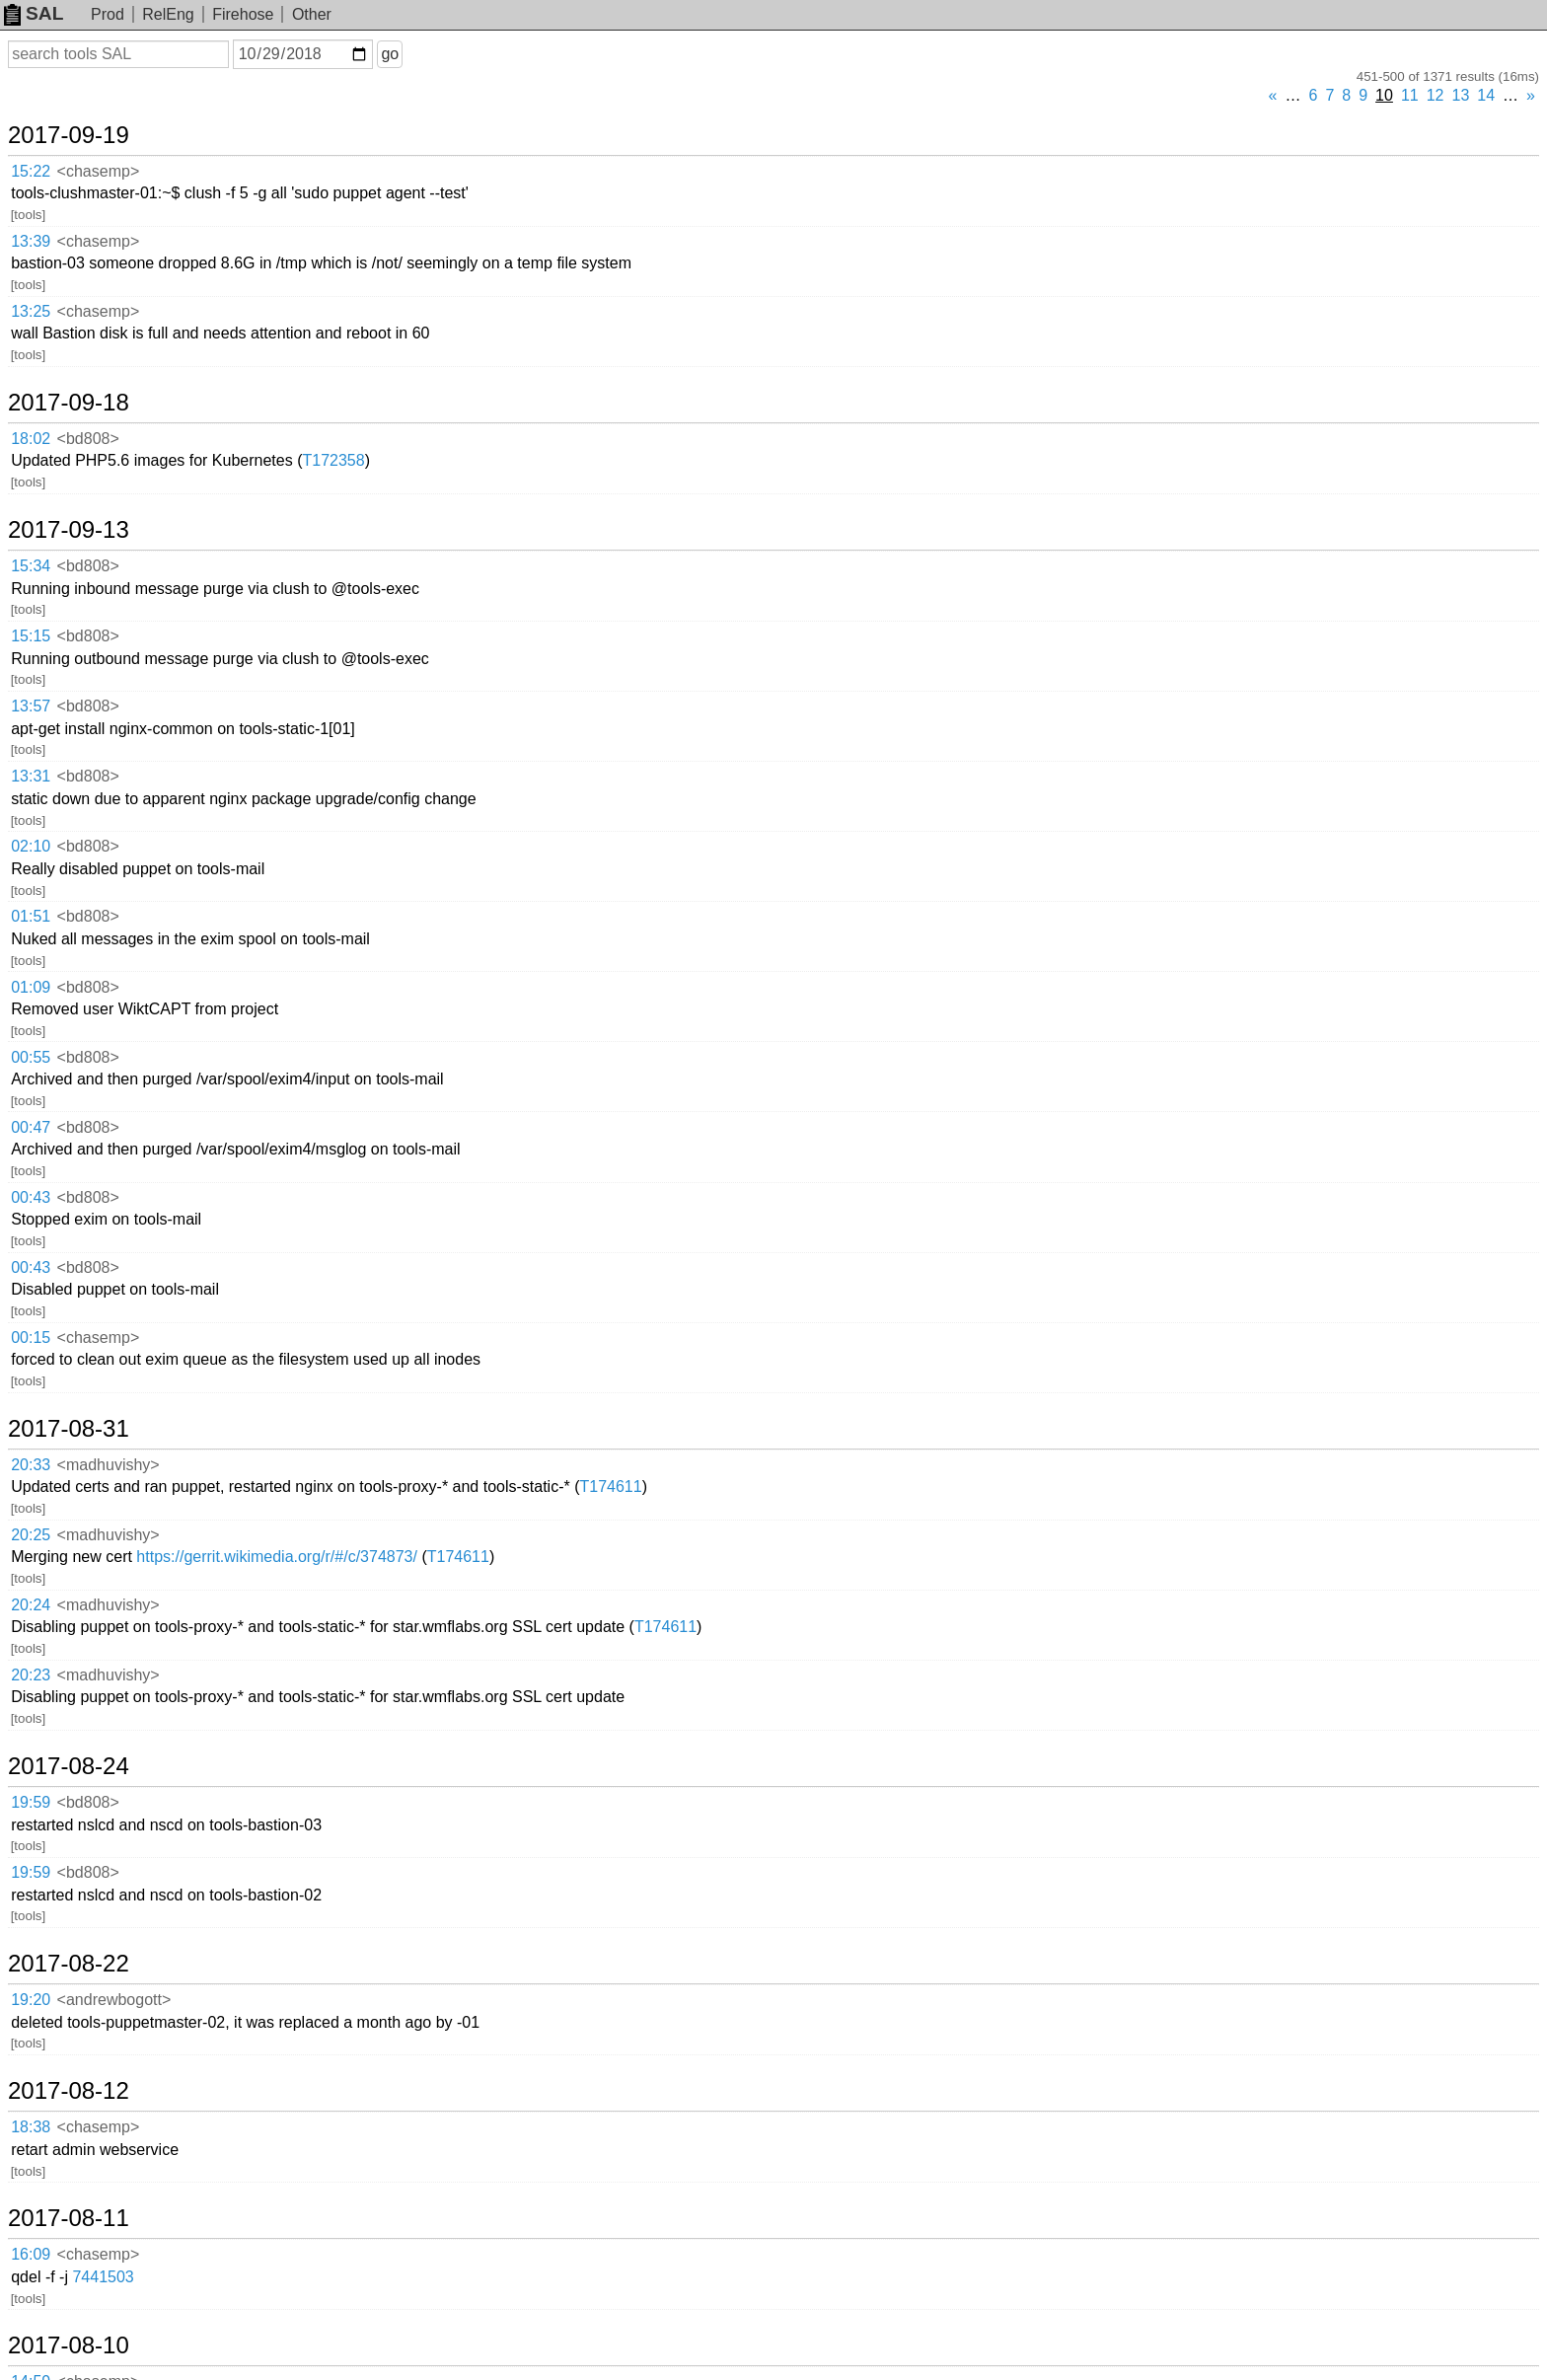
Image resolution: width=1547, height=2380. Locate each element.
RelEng (167, 14)
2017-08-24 (68, 1766)
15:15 (30, 636)
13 (1461, 95)
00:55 (30, 1057)
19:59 (30, 1802)
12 (1435, 95)
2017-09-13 (68, 530)
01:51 (30, 916)
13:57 (30, 706)
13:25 (30, 311)
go (390, 53)
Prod (107, 14)
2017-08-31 (68, 1429)
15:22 (30, 171)
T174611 (611, 1486)
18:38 (30, 2127)
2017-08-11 (68, 2218)
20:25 (30, 1534)
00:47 (30, 1127)
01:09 (30, 987)
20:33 (30, 1464)
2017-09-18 (68, 402)
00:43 (30, 1197)
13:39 (30, 241)
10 (1384, 95)
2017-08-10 (68, 2345)
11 (1410, 95)
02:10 (30, 846)
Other (312, 14)
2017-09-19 (68, 135)
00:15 (30, 1337)
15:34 (30, 566)
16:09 (30, 2254)
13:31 (30, 776)
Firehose (242, 14)
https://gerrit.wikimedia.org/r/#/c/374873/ (276, 1556)
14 (1486, 95)
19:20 (30, 1999)
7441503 (102, 2276)
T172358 (333, 460)
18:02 (30, 438)
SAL (33, 13)
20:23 (30, 1675)
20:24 (30, 1605)
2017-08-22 (68, 1963)
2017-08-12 (68, 2091)
